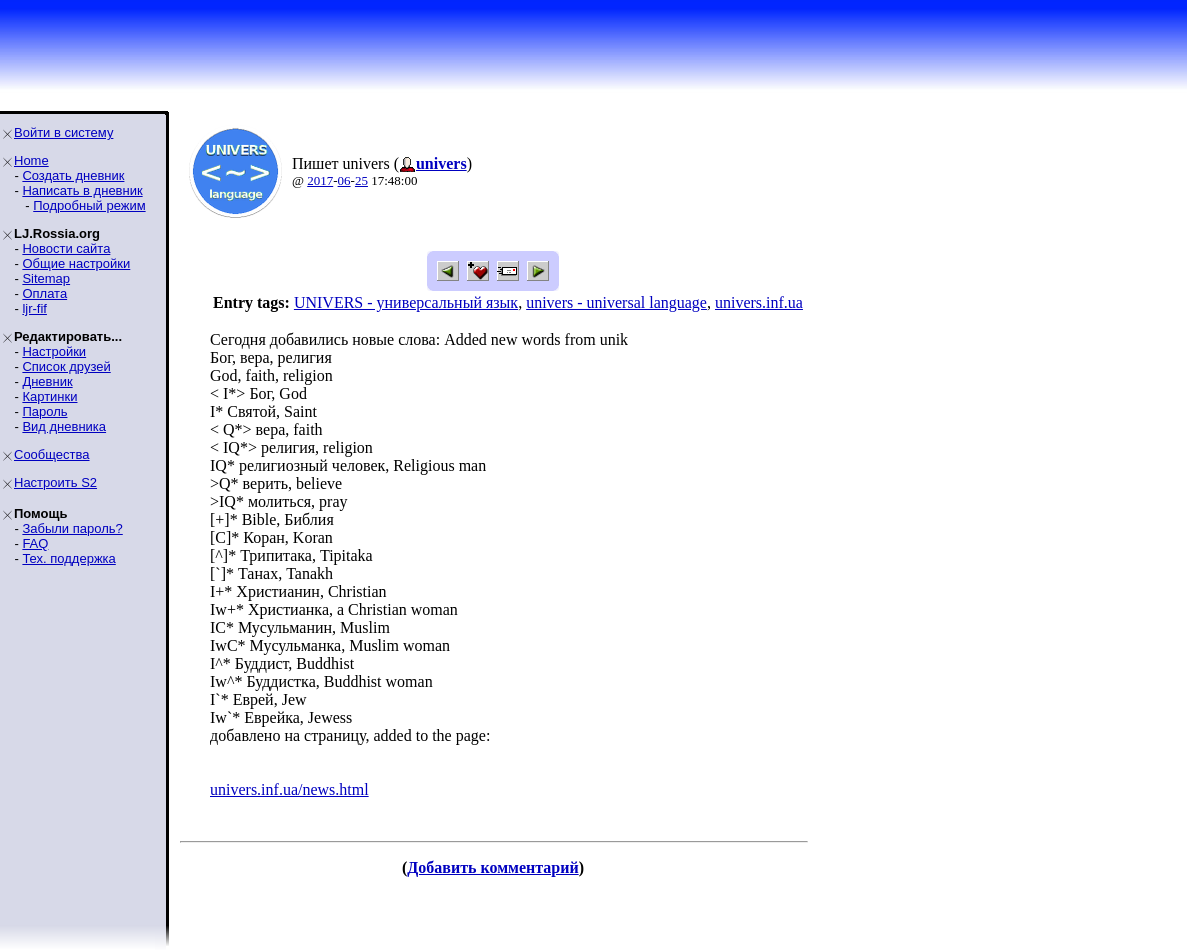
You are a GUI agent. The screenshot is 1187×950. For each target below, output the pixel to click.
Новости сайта (66, 248)
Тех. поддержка (68, 558)
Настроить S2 (55, 482)
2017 (320, 180)
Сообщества (52, 454)
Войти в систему (63, 132)
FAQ (35, 543)
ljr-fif (34, 308)
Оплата (44, 293)
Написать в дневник (82, 190)
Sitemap (46, 278)
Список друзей (66, 366)
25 (361, 180)
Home (31, 160)
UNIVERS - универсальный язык (406, 302)
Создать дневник (73, 175)
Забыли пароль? (72, 528)
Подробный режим (89, 205)
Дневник (47, 381)
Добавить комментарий (492, 867)
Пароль (44, 411)
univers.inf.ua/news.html (289, 789)
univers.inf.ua (759, 302)
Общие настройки (76, 263)
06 (344, 180)
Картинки (49, 396)
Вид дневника (64, 426)
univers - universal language (616, 302)
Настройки (54, 351)
